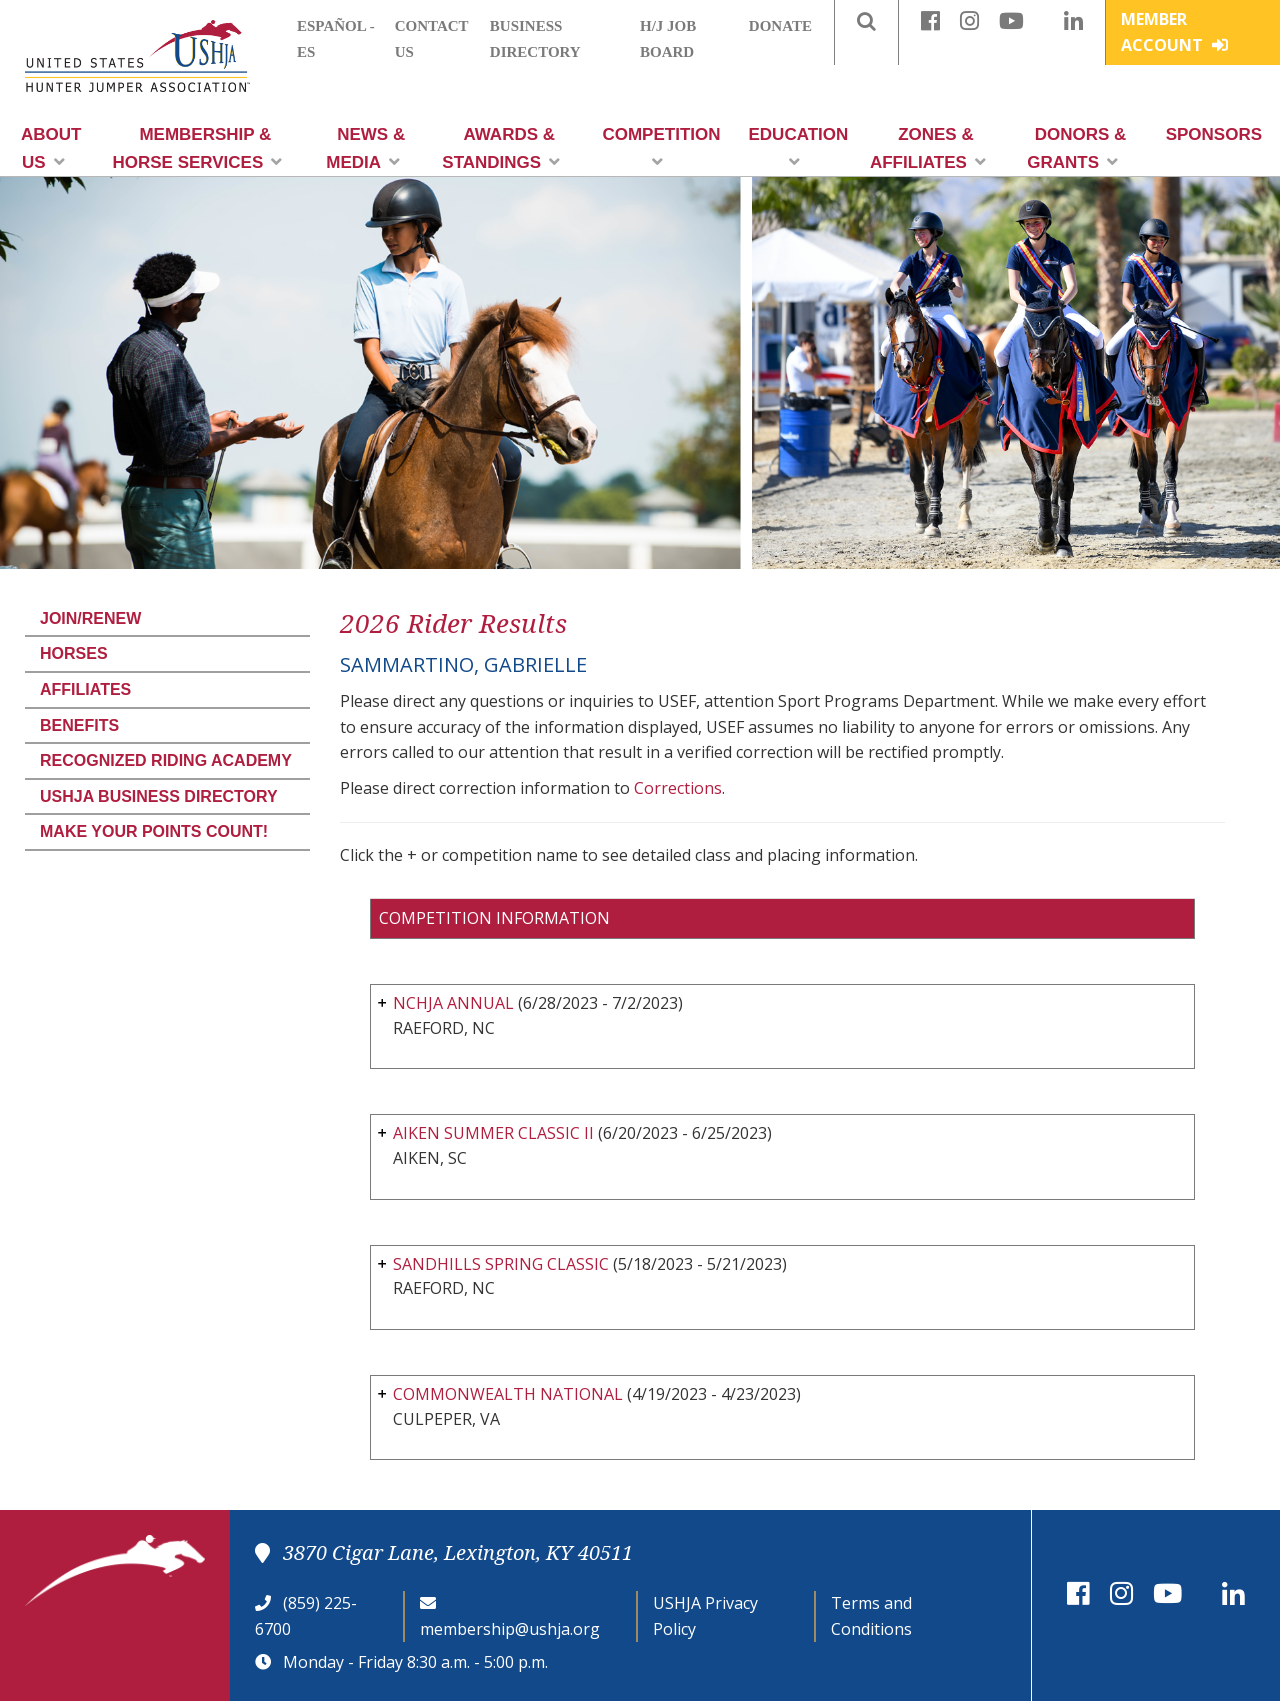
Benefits (79, 725)
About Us (51, 148)
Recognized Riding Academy (166, 760)
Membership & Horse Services (197, 148)
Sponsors (1214, 134)
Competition (661, 147)
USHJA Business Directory (159, 796)
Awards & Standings (501, 148)
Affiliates (85, 689)
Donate (780, 26)
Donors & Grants (1076, 148)
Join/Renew (90, 618)
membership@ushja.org (510, 1629)
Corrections (678, 788)
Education (799, 147)
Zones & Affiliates (928, 148)
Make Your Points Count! (154, 831)
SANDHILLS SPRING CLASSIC (501, 1264)
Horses (74, 653)
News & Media (365, 148)
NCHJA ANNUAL (453, 1003)
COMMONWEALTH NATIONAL (508, 1394)
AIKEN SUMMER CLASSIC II (493, 1133)
